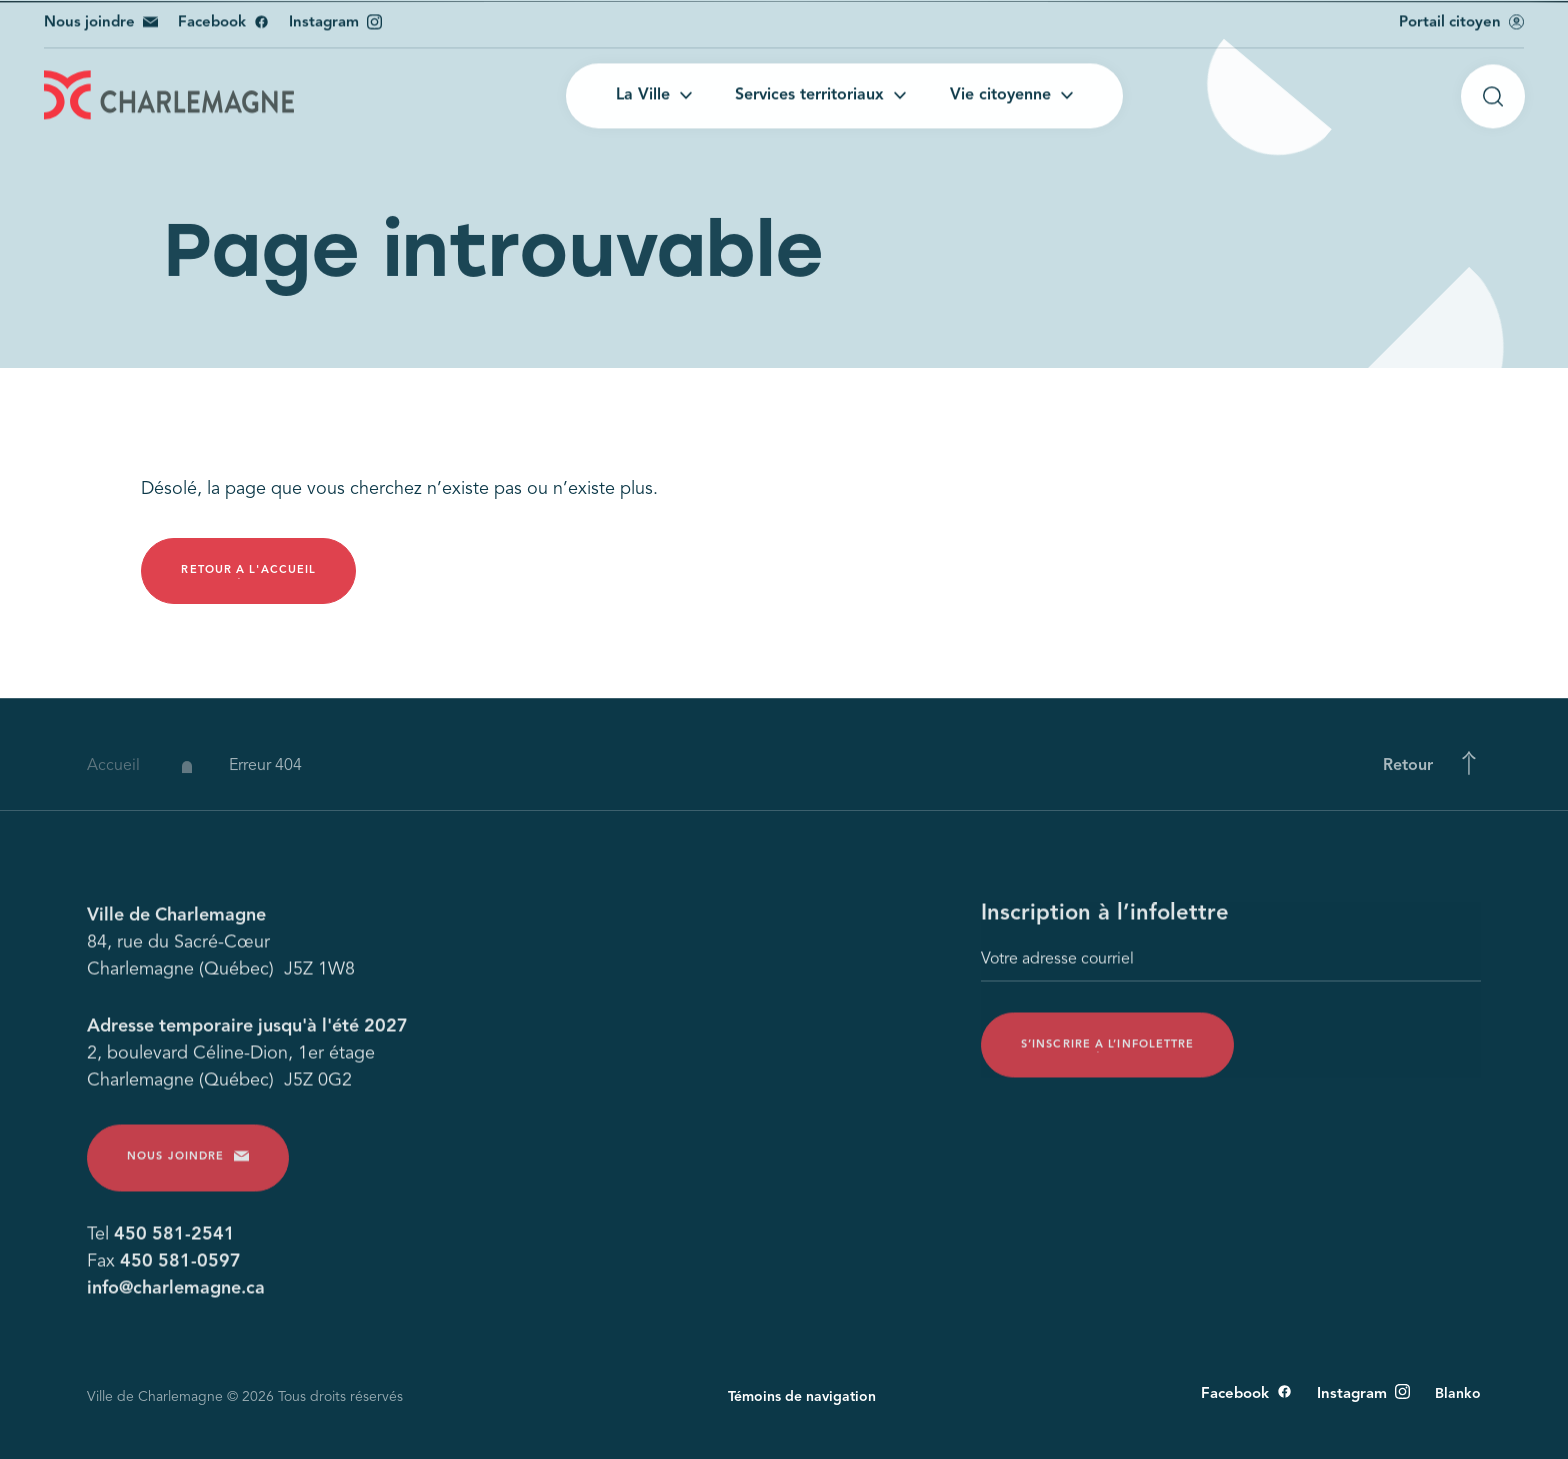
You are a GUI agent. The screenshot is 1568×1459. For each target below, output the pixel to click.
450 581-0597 (180, 1268)
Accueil (113, 778)
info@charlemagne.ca (176, 1295)
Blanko (1458, 1394)
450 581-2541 (174, 1241)
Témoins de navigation (802, 1397)
